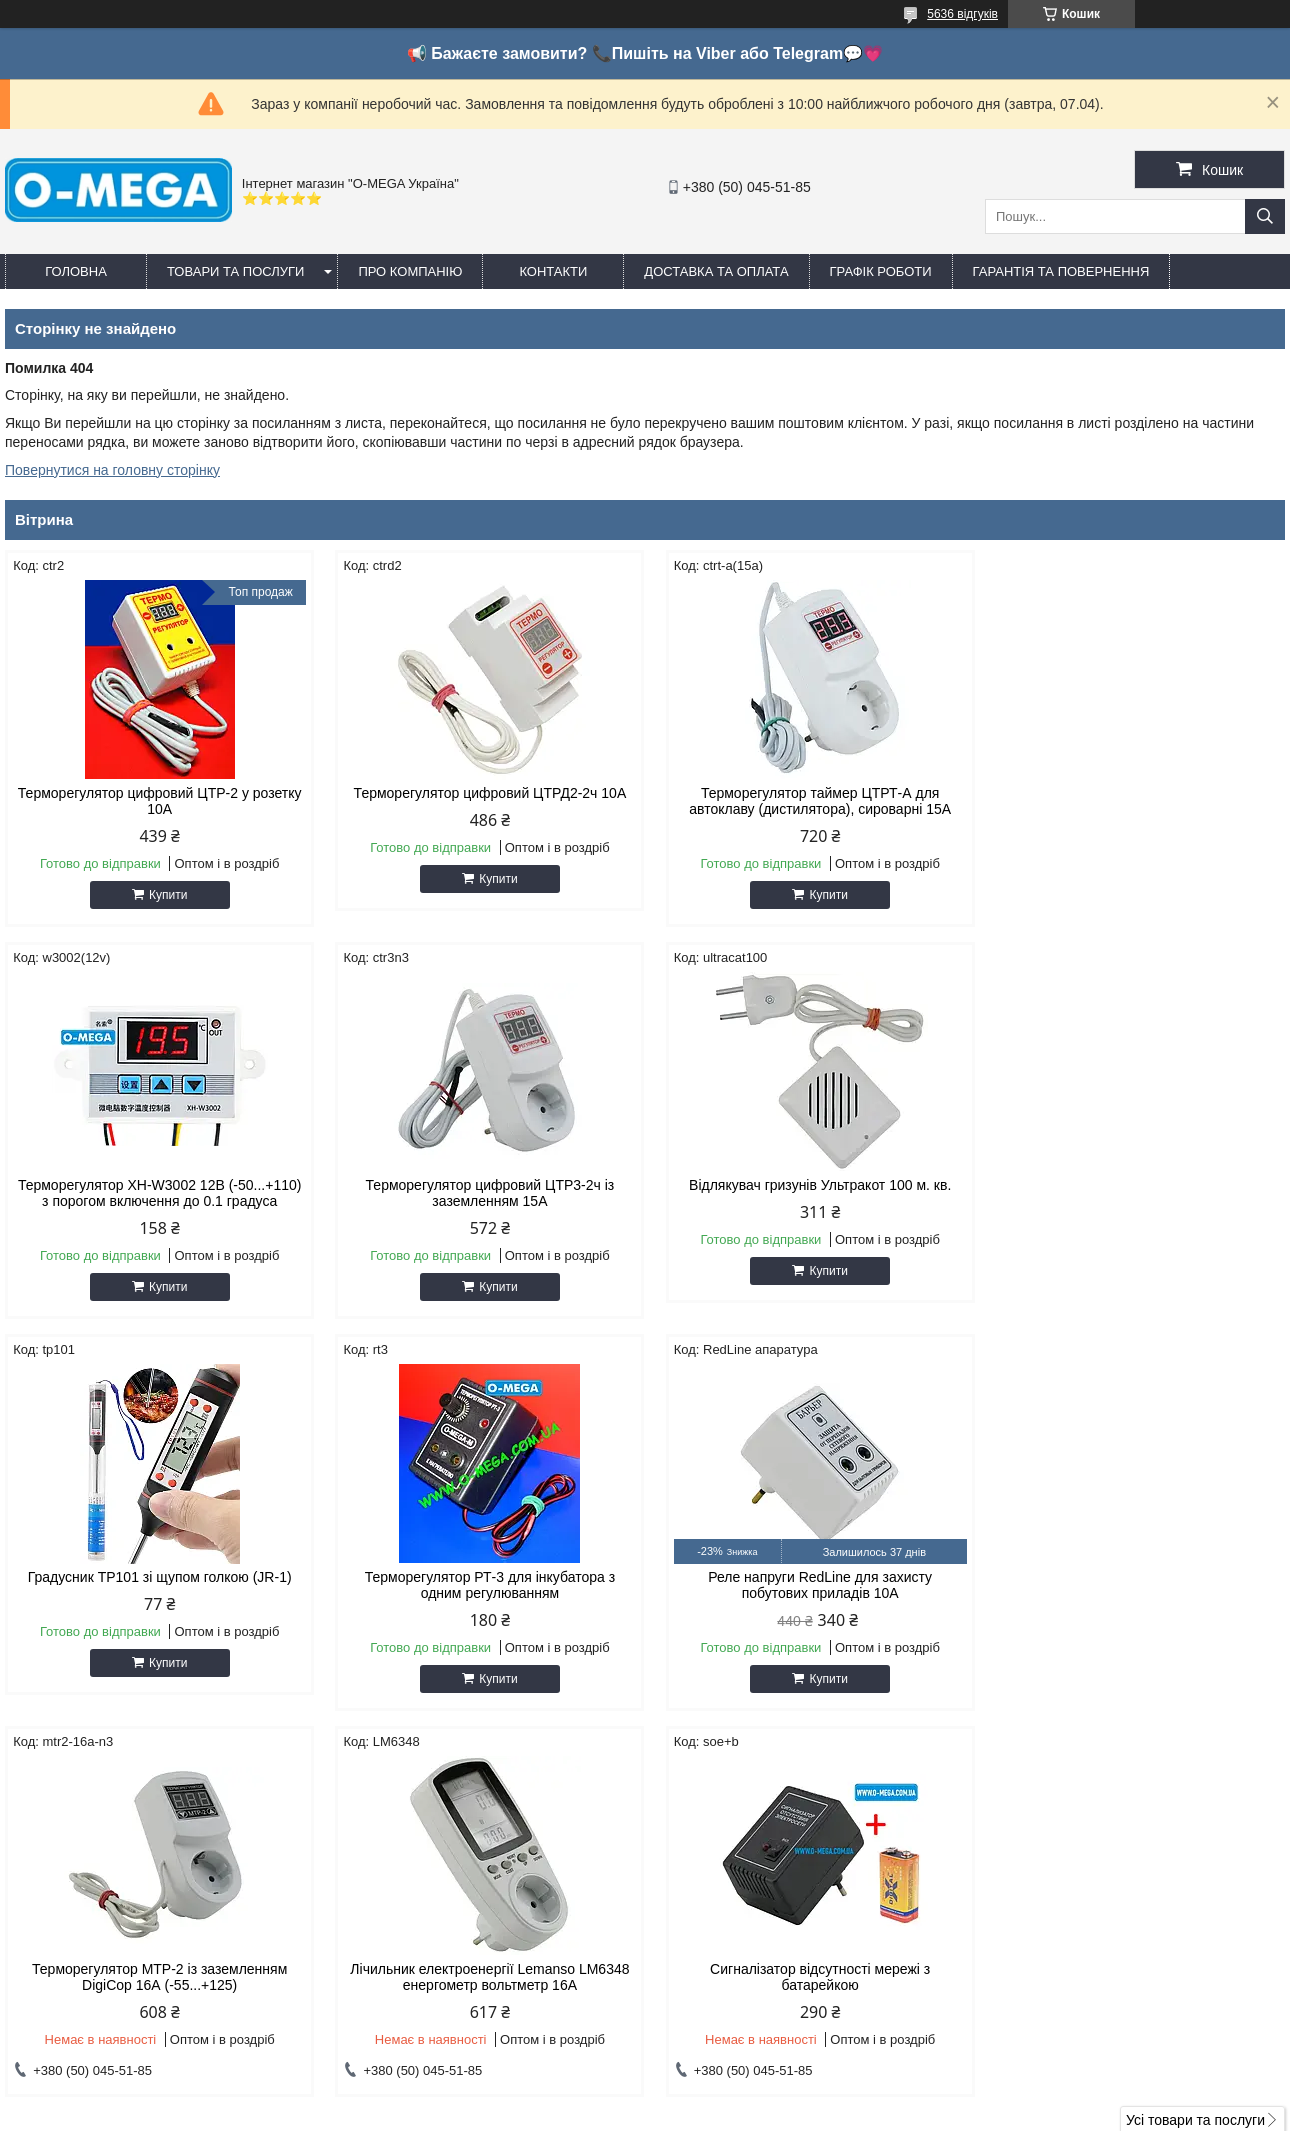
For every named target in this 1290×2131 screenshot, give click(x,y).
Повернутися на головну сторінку (112, 470)
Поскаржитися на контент (728, 2112)
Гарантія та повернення (1061, 271)
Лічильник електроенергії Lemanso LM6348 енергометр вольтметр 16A (807, 1585)
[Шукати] (1265, 216)
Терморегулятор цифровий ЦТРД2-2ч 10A (482, 793)
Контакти (553, 271)
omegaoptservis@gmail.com (764, 1910)
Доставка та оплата (716, 271)
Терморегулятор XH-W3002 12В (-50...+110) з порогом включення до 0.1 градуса (1133, 801)
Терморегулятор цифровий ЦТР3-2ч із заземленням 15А (157, 1193)
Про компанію (410, 271)
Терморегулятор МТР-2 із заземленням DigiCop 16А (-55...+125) (482, 1585)
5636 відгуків (962, 14)
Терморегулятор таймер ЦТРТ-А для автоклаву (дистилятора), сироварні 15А (808, 801)
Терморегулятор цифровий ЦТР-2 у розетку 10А (157, 801)
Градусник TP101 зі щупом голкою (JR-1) (808, 1185)
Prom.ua (738, 2094)
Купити (165, 895)
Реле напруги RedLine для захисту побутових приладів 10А (157, 1585)
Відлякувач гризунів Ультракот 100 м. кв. (482, 1185)
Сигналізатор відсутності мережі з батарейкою (1133, 1585)
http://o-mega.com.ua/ (744, 1884)
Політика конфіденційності (883, 2112)
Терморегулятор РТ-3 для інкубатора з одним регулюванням (1133, 1193)
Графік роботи (881, 271)
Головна (76, 271)
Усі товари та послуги (1195, 1734)
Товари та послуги (235, 271)
